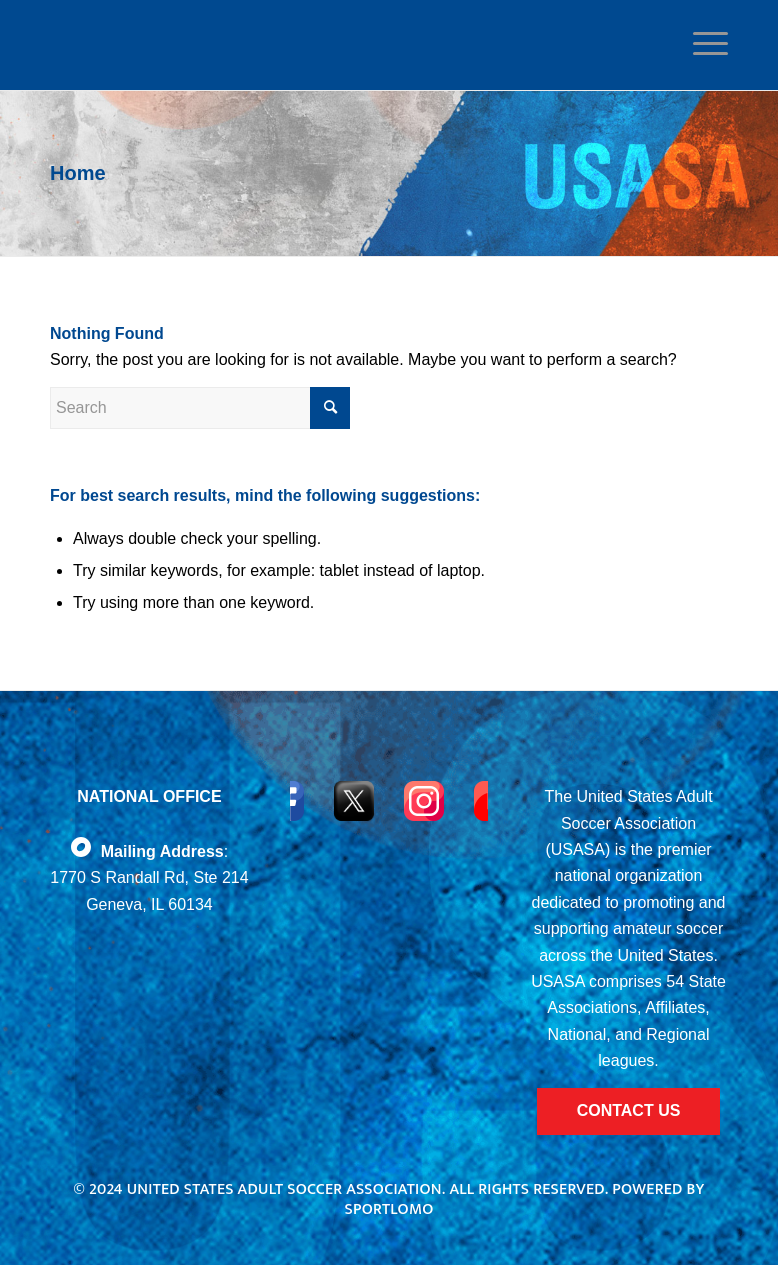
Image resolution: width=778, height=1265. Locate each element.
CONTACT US (629, 1110)
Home (78, 173)
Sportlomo (388, 1209)
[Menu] (705, 44)
